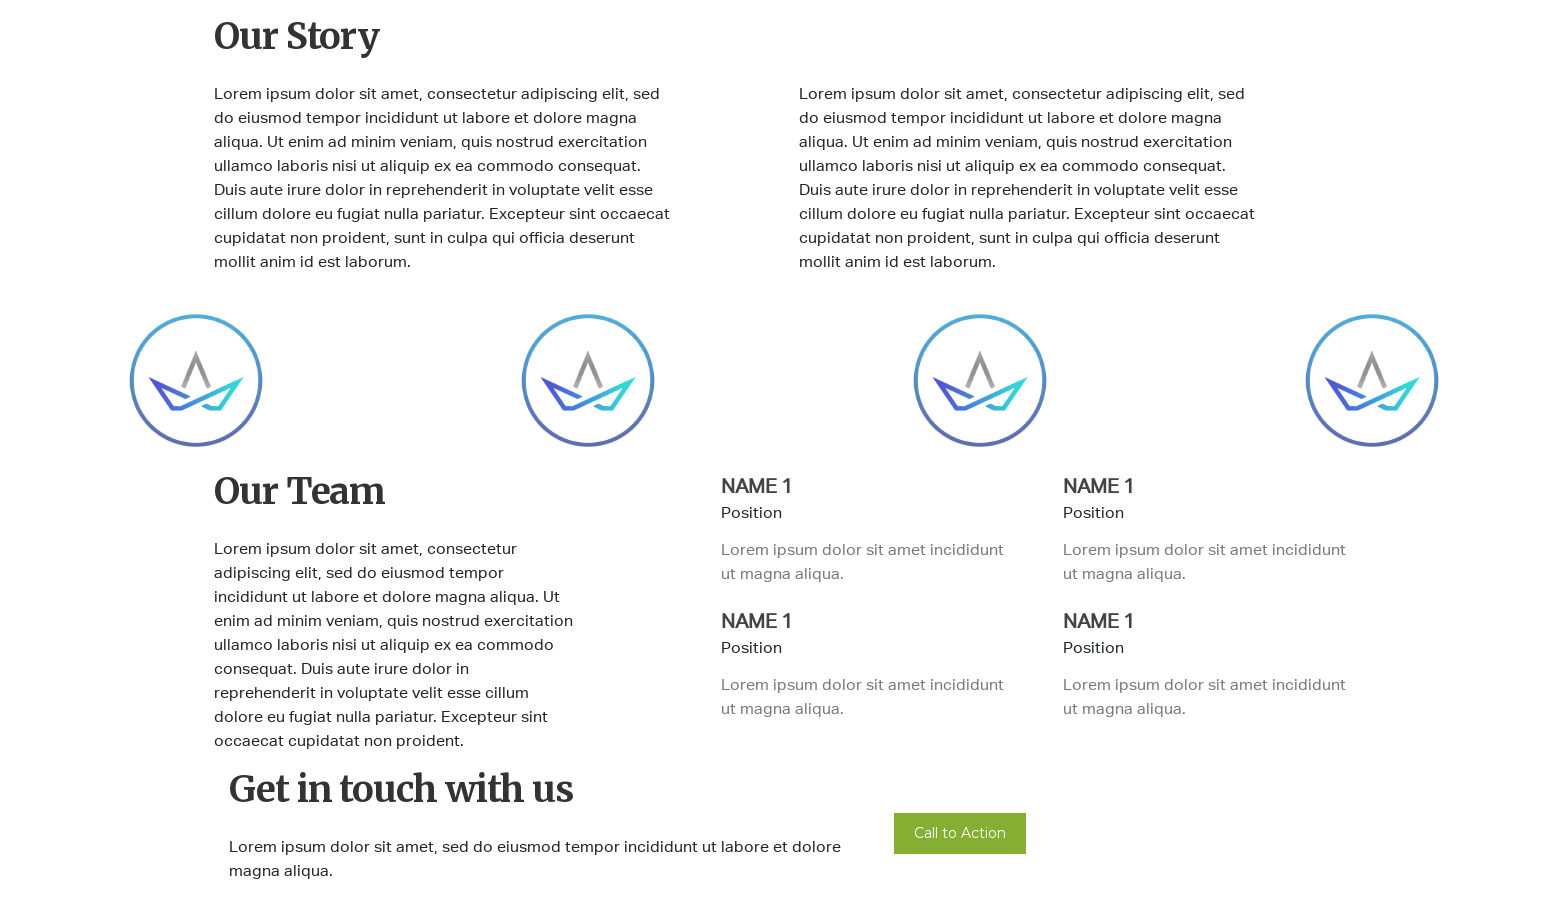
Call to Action (960, 833)
